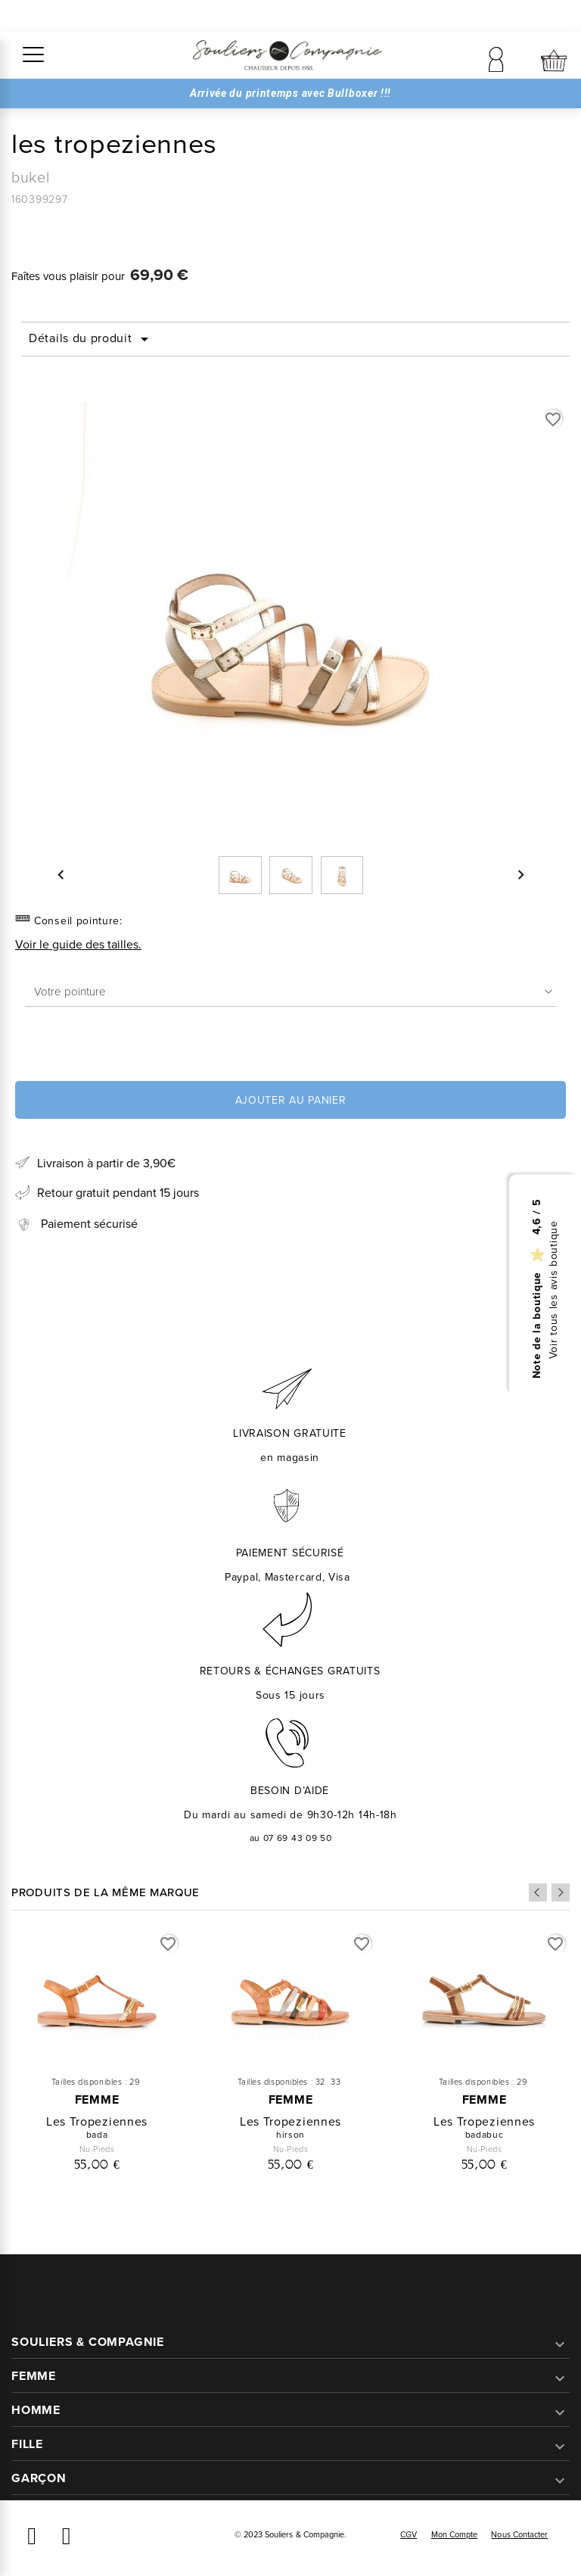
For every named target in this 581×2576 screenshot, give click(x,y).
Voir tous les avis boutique (554, 1289)
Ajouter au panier (290, 1100)
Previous (538, 1892)
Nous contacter (519, 2534)
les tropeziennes (97, 2121)
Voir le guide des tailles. (78, 944)
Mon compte (454, 2534)
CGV (408, 2534)
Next (560, 1892)
